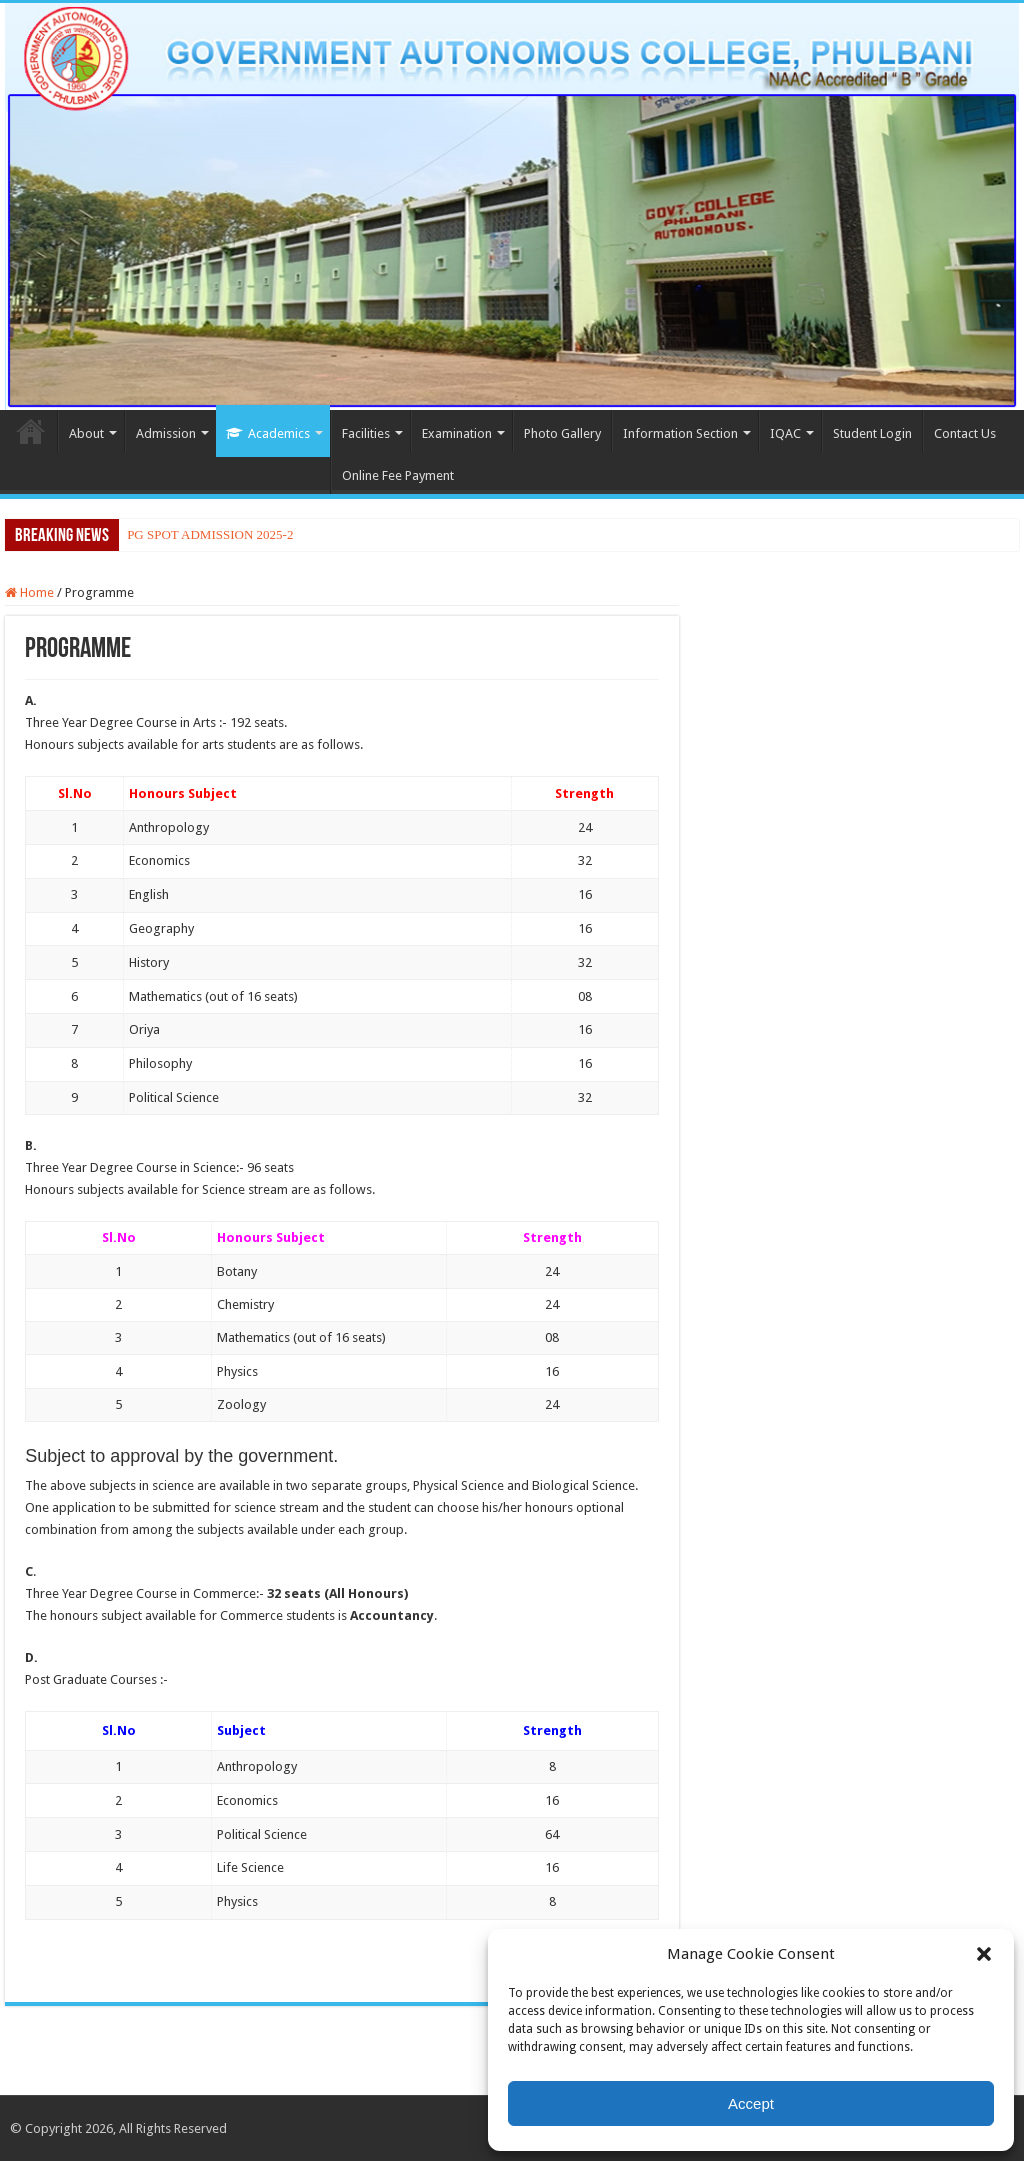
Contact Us (965, 433)
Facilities (366, 433)
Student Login (872, 433)
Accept (751, 2103)
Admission (166, 433)
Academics (268, 433)
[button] (984, 1954)
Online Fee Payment (398, 475)
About (86, 433)
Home (31, 431)
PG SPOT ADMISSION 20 (198, 534)
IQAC (785, 433)
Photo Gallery (562, 433)
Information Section (680, 433)
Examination (457, 433)
